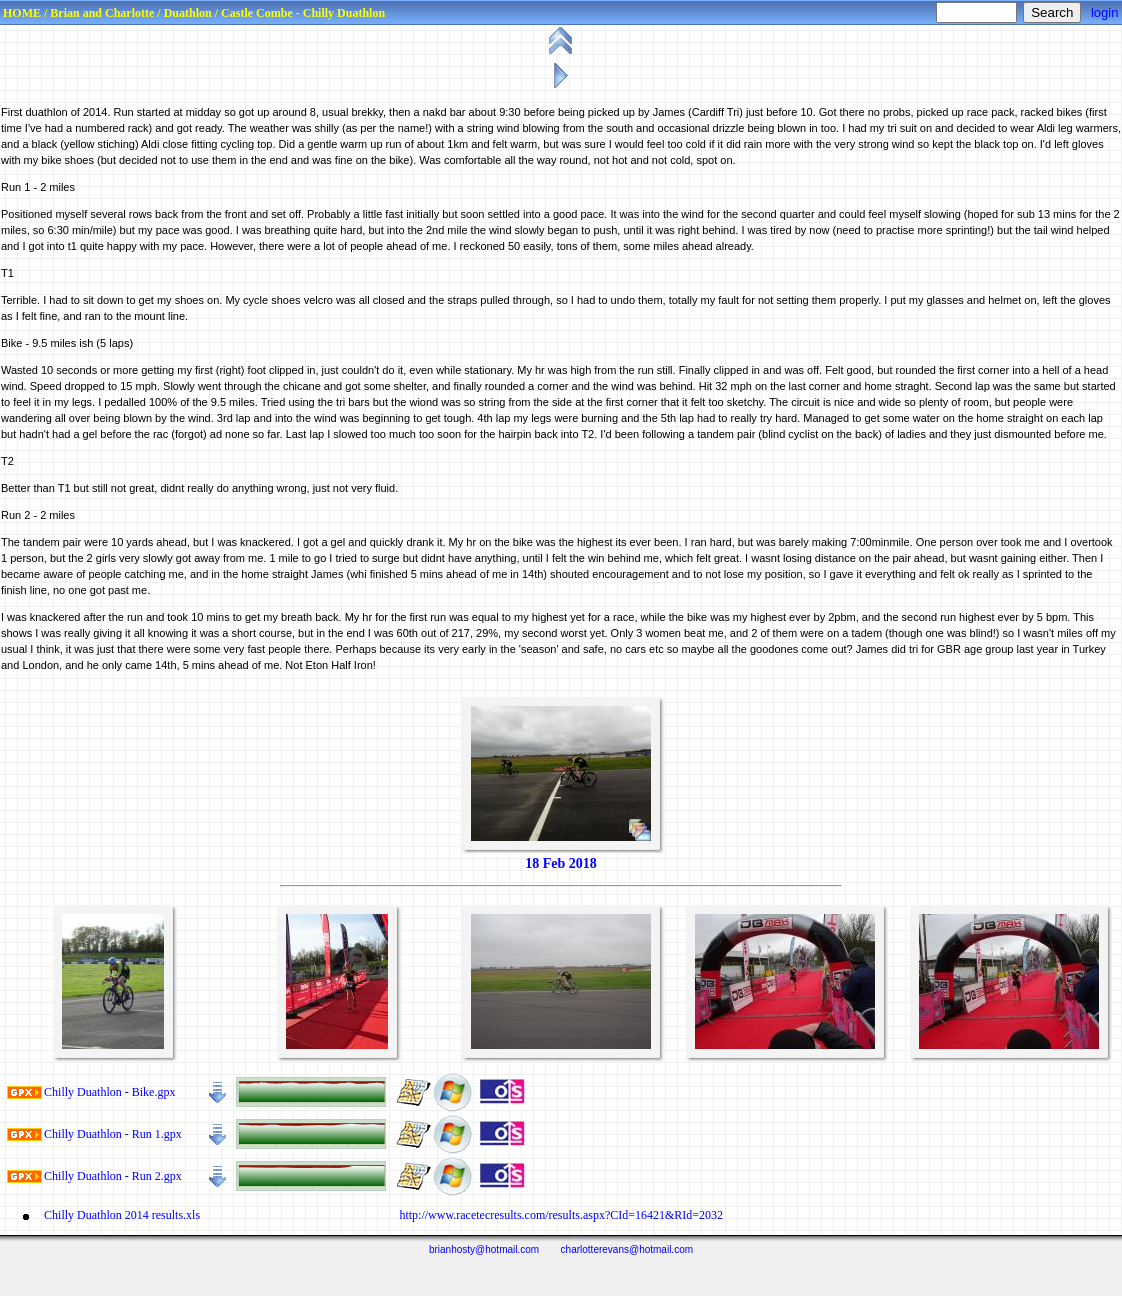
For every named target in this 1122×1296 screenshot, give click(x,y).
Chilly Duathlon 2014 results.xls (122, 1215)
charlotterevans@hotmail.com (627, 1249)
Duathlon (188, 13)
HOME (22, 13)
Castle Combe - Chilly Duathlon (303, 13)
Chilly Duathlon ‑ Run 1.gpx (113, 1134)
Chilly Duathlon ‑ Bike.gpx (109, 1092)
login (1104, 12)
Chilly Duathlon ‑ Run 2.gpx (113, 1176)
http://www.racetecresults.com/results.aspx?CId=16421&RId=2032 (559, 1215)
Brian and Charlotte (102, 13)
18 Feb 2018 (561, 863)
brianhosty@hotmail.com (484, 1249)
